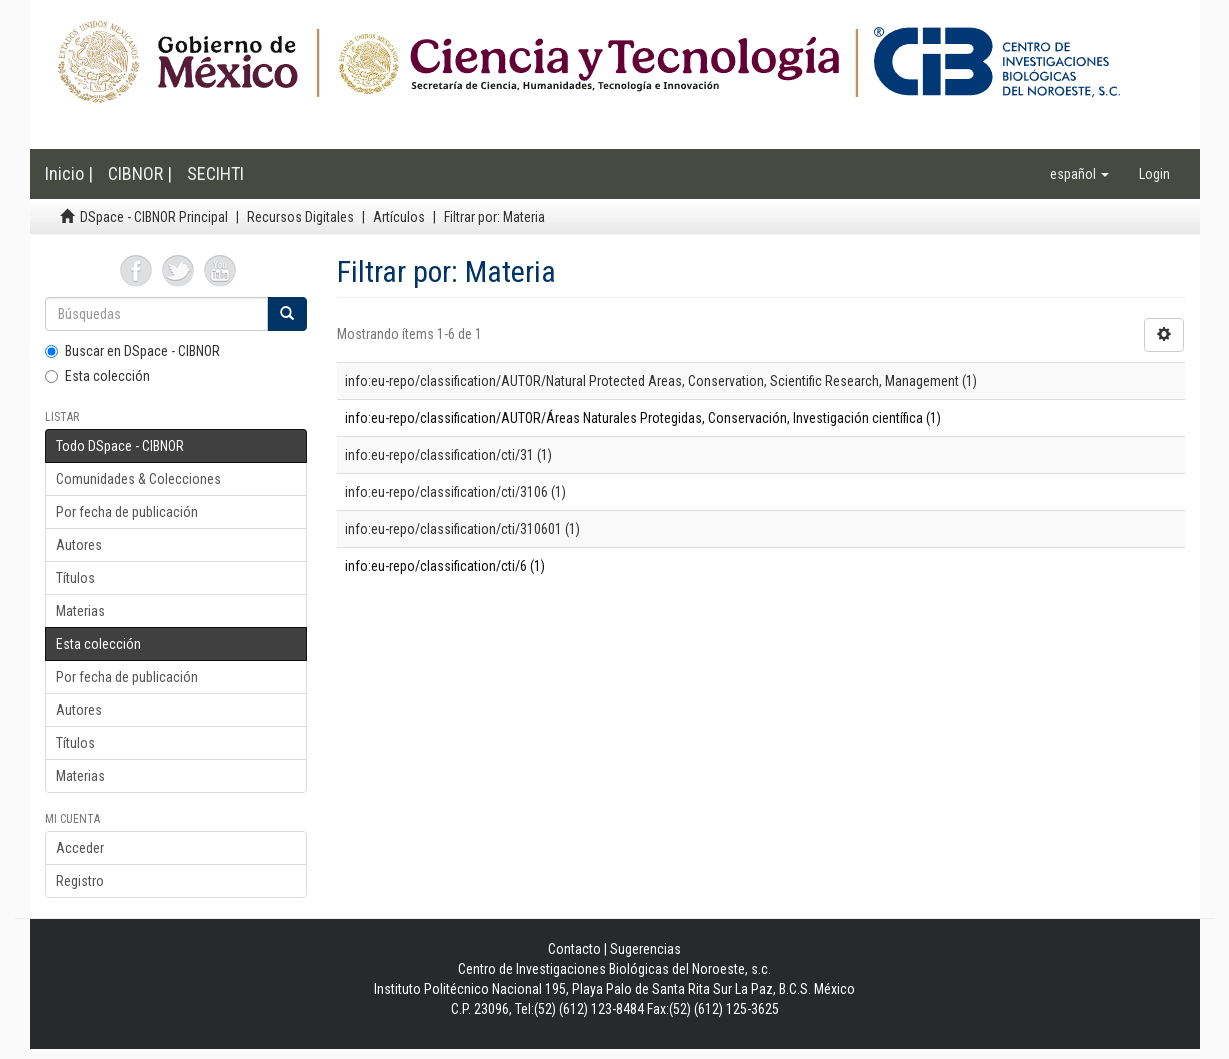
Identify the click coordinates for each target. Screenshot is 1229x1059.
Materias (80, 611)
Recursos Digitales (300, 217)
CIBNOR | (140, 173)
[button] (1079, 174)
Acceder (80, 848)
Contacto (574, 949)
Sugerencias (645, 949)
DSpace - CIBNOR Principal (154, 217)
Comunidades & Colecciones (138, 479)
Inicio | (69, 173)
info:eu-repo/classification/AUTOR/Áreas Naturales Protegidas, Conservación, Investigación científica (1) (643, 418)
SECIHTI (215, 173)
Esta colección (97, 376)
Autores (79, 545)
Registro (80, 881)
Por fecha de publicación (127, 512)
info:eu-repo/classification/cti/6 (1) (445, 566)
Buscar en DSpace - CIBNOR (132, 351)
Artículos (399, 217)
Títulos (75, 578)
